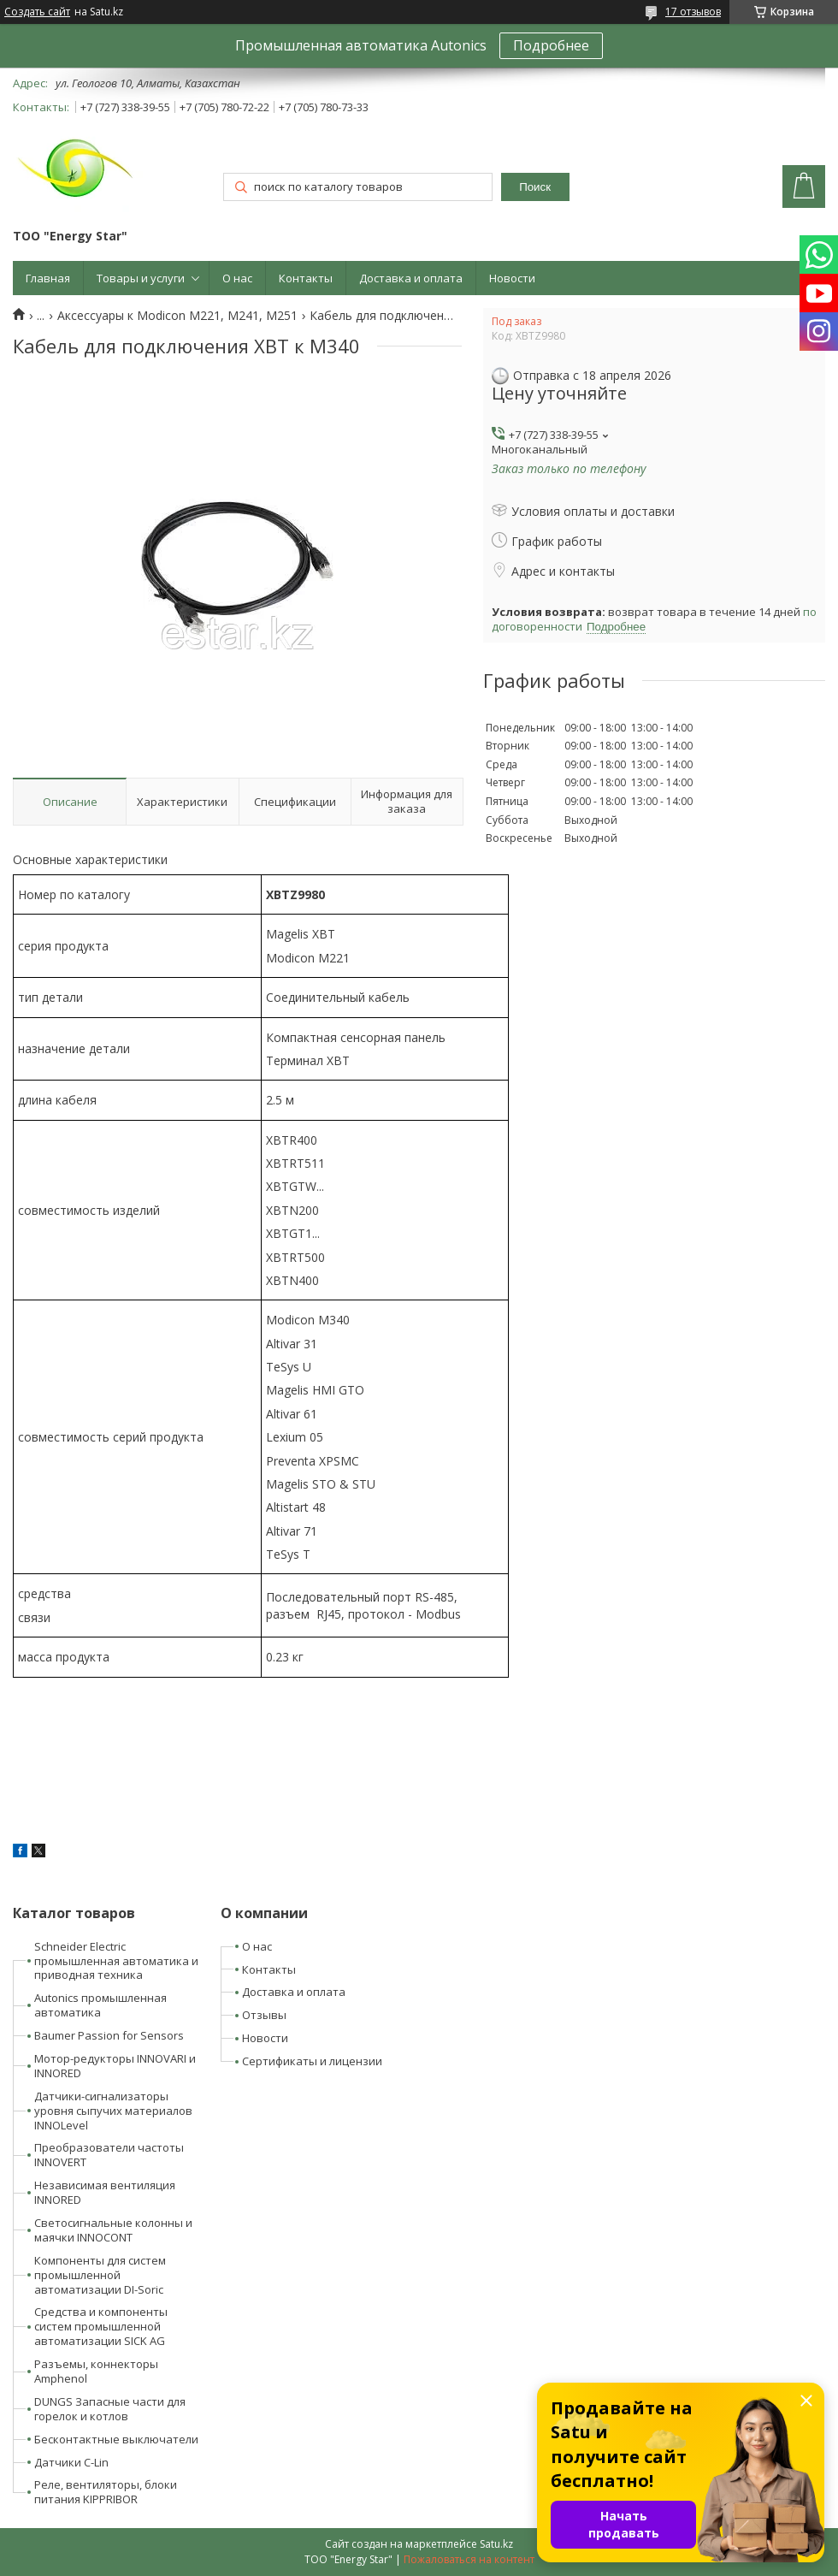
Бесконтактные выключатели (116, 2439)
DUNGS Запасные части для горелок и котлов (110, 2409)
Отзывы (264, 2014)
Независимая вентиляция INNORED (104, 2192)
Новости (512, 278)
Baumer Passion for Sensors (109, 2035)
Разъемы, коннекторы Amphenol (96, 2371)
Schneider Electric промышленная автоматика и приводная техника (116, 1961)
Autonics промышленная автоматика (100, 2005)
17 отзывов (693, 11)
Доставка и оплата (411, 278)
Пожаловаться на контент (469, 2559)
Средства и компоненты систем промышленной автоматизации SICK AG (101, 2326)
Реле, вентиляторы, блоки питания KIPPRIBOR (105, 2492)
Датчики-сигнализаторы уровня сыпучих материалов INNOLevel (113, 2110)
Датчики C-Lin (71, 2462)
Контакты (306, 278)
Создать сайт (37, 12)
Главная (48, 278)
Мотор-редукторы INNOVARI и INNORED (115, 2066)
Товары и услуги (141, 278)
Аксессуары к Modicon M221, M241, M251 (177, 315)
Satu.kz (496, 2544)
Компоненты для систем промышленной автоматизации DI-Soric (100, 2275)
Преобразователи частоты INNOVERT (109, 2155)
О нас (237, 278)
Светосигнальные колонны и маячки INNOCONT (113, 2230)
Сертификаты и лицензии (312, 2061)
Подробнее (551, 45)
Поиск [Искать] (535, 187)
